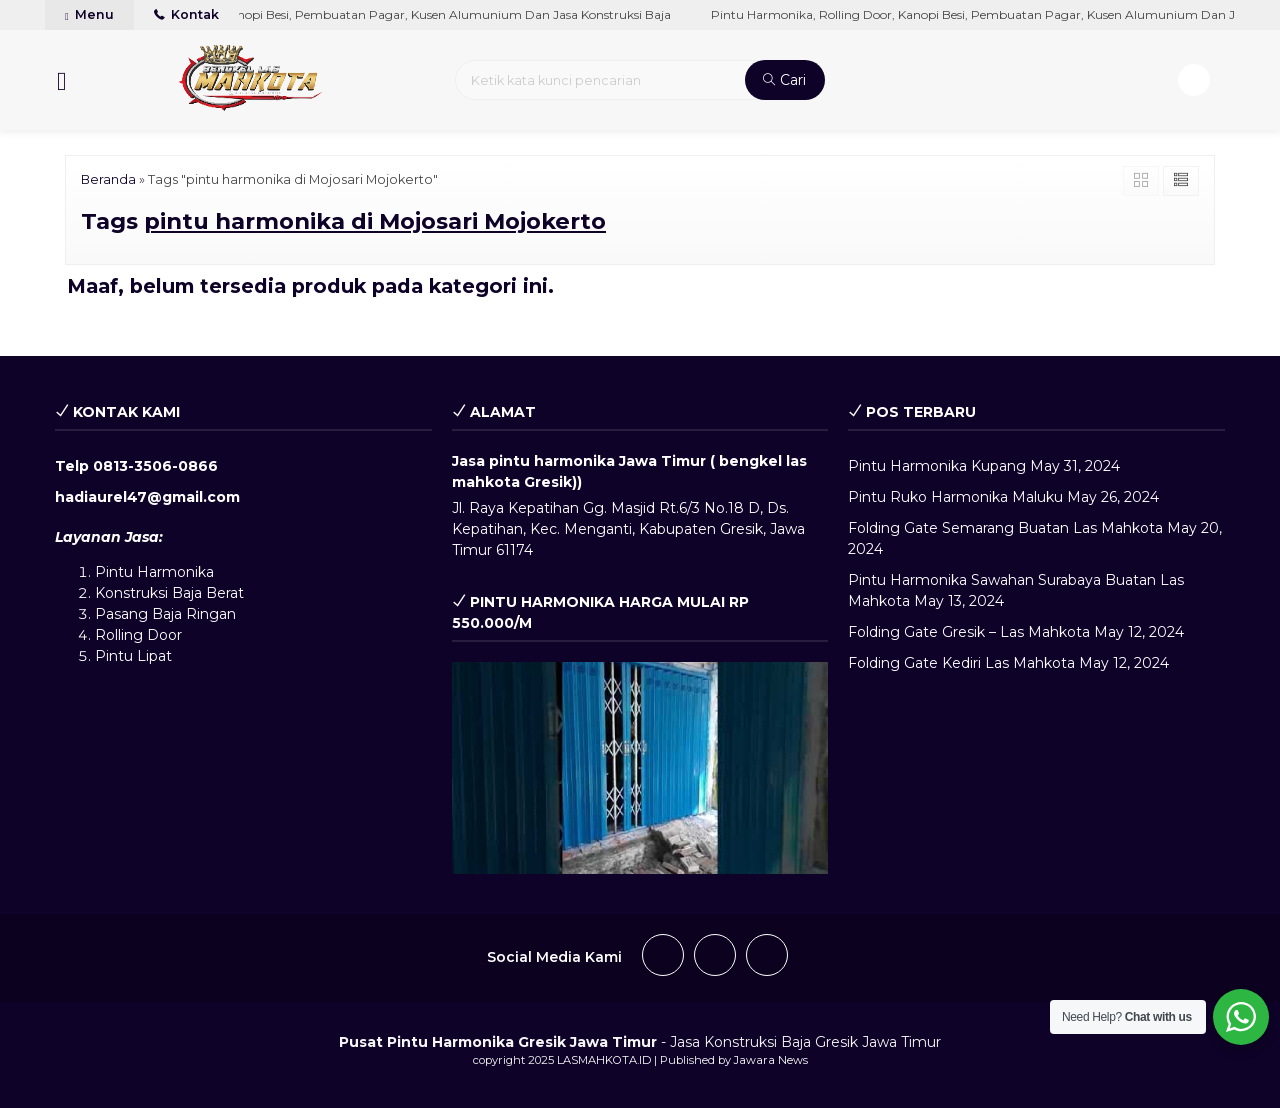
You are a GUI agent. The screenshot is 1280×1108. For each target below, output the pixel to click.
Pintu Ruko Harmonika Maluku (955, 497)
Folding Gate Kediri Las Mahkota (961, 663)
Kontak (186, 14)
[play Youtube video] (640, 768)
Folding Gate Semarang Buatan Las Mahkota (1005, 528)
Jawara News (771, 1060)
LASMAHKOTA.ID (604, 1060)
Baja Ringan (194, 614)
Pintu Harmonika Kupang (937, 466)
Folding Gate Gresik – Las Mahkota (969, 632)
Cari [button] (784, 80)
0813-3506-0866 (155, 466)
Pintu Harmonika (154, 572)
